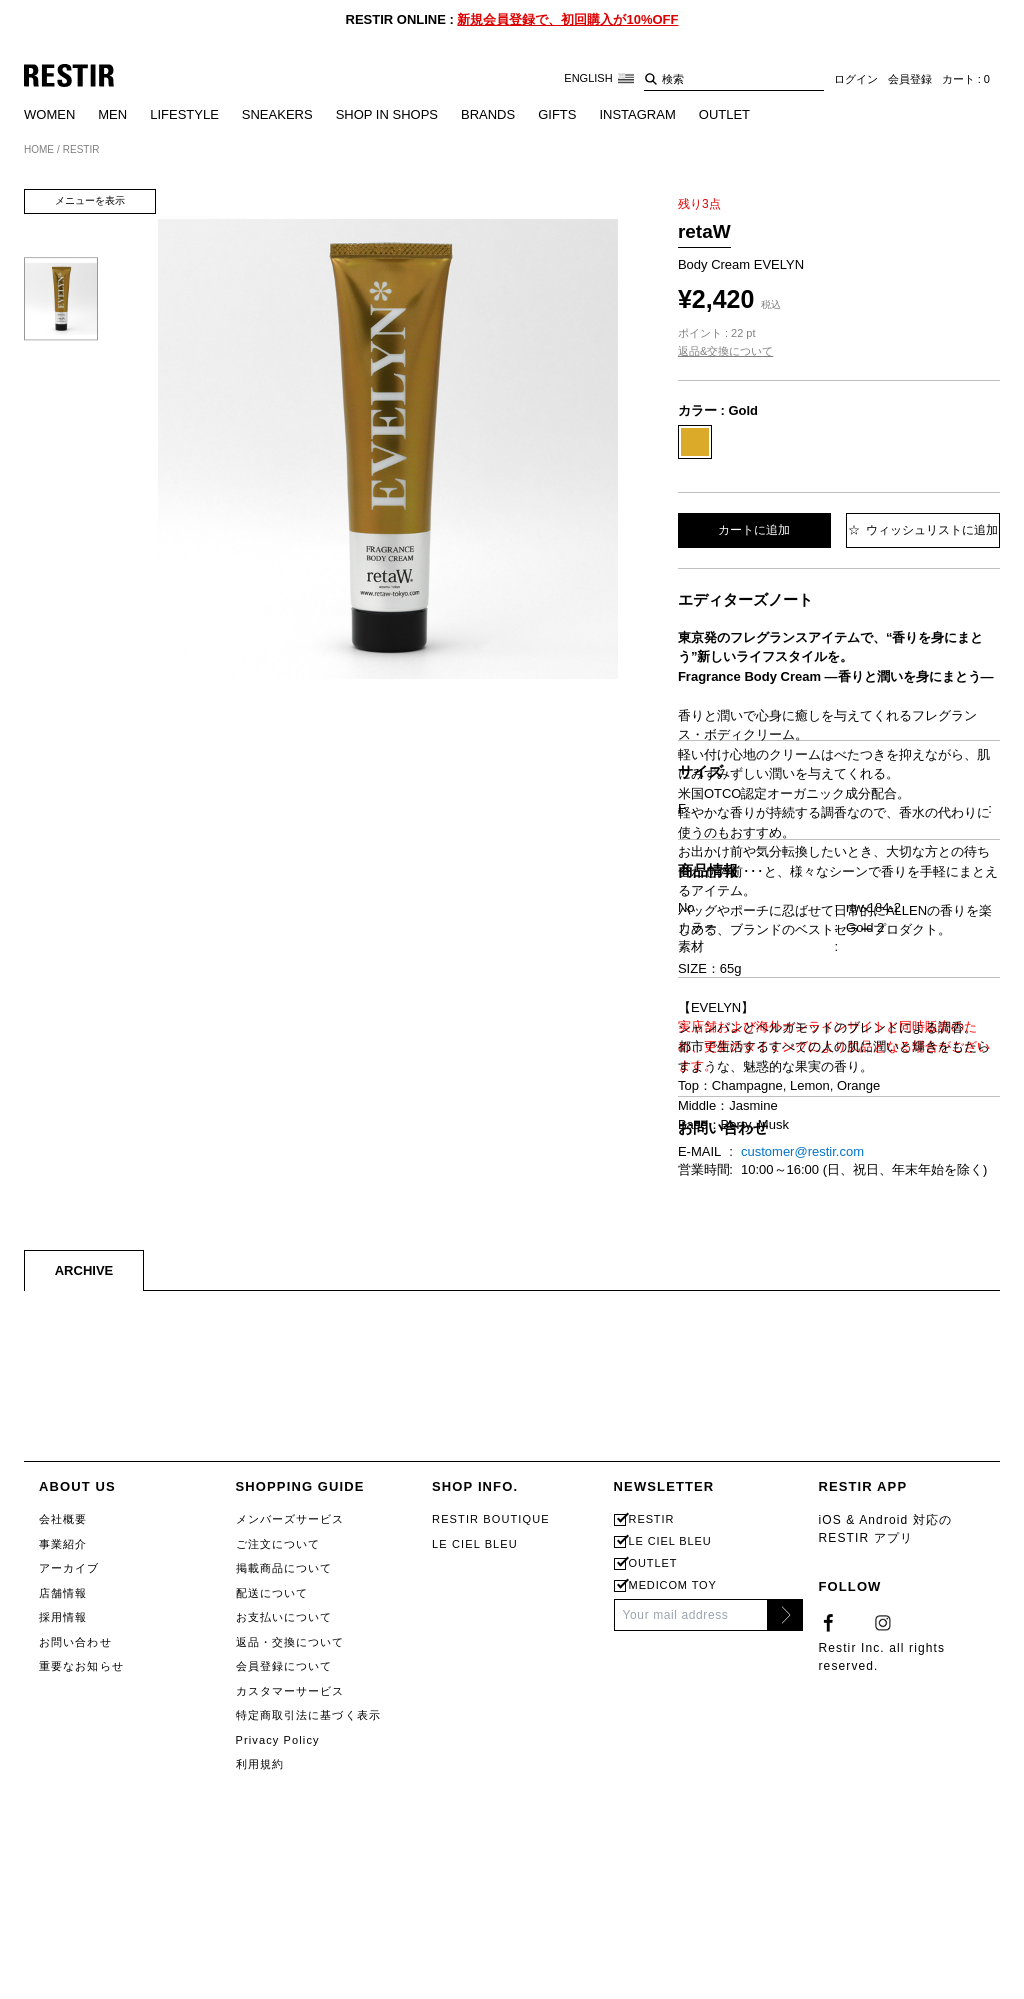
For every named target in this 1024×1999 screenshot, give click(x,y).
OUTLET (724, 114)
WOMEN (49, 114)
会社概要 (63, 1934)
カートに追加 (754, 530)
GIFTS (557, 114)
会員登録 (910, 79)
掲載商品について (284, 1983)
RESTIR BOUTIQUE (491, 1934)
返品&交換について (725, 351)
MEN (112, 114)
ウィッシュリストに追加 (923, 530)
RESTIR (652, 1934)
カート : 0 (966, 79)
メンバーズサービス (290, 1934)
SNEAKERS (277, 114)
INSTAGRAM (637, 114)
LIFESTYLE (184, 114)
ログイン (856, 79)
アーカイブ (69, 1983)
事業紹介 (63, 1959)
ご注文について (278, 1959)
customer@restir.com (802, 1566)
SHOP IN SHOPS (387, 114)
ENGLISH (598, 78)
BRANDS (488, 114)
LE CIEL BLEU (475, 1959)
